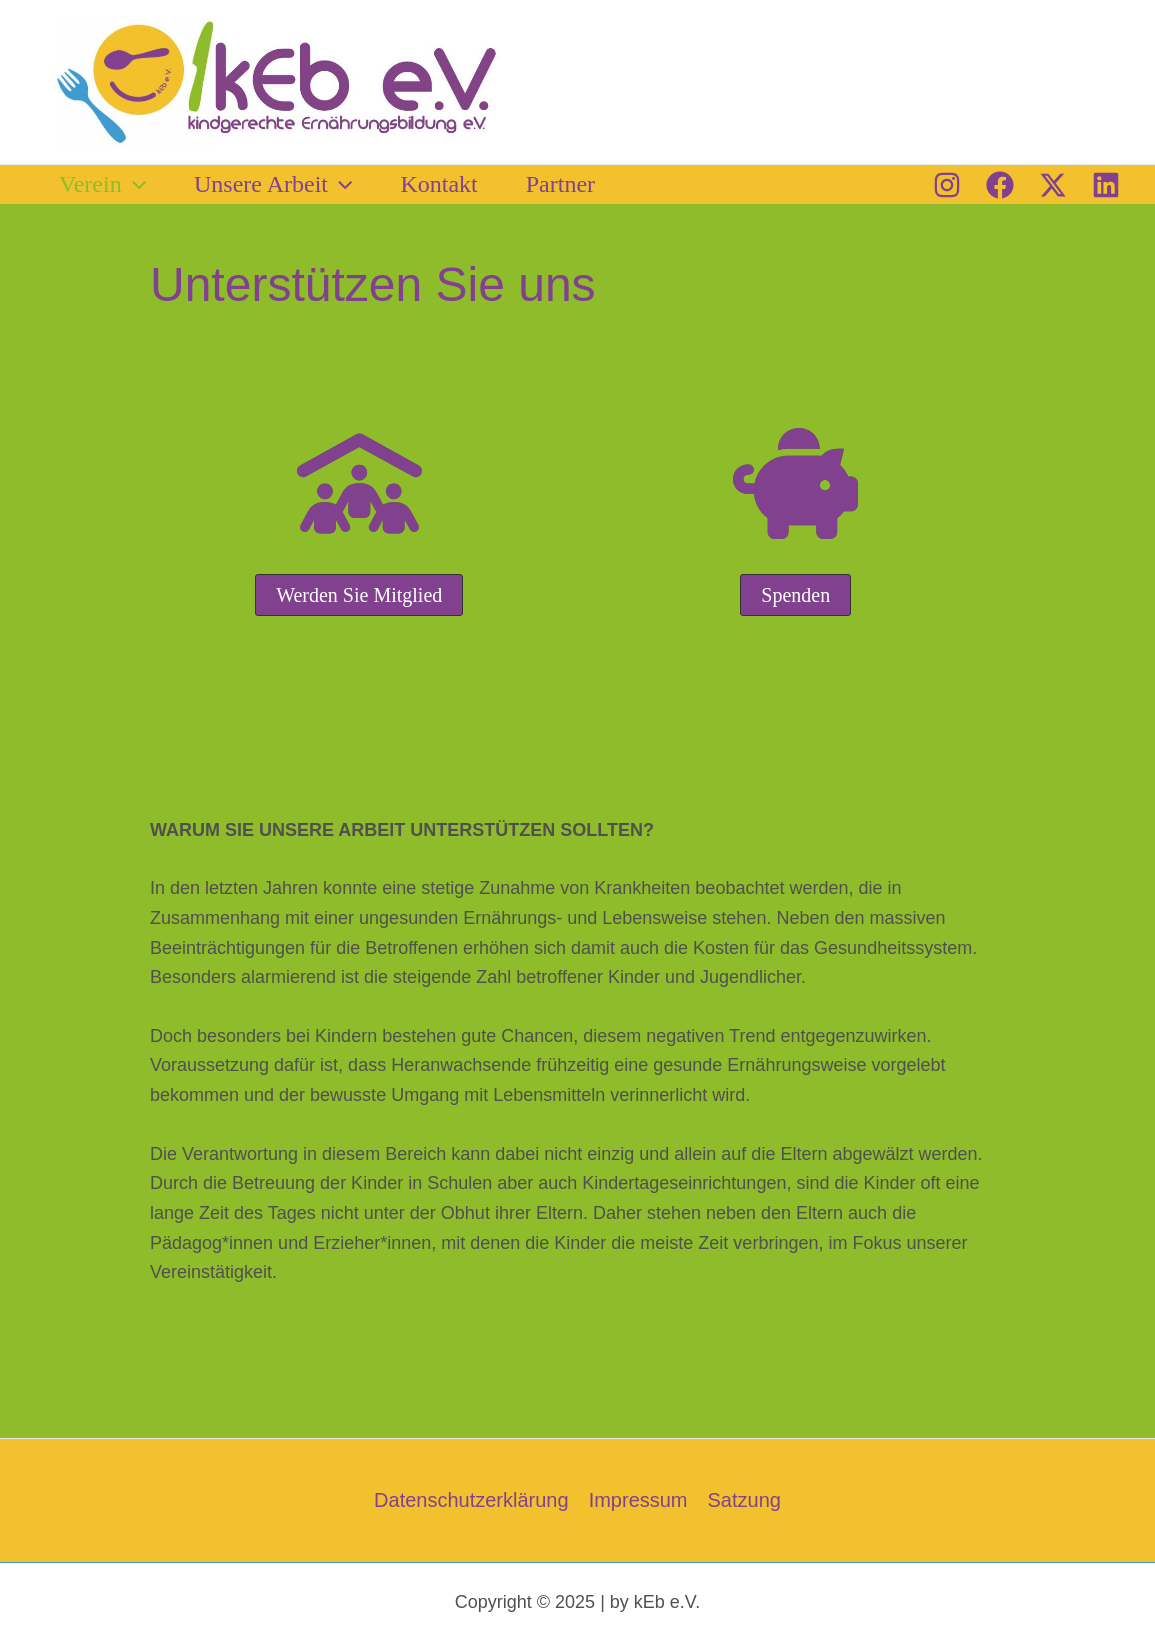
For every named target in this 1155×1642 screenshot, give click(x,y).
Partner (560, 184)
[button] (134, 184)
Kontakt (438, 184)
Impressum (638, 1500)
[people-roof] (359, 483)
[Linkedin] (1106, 185)
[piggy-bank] (795, 483)
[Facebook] (1000, 185)
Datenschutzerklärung (471, 1500)
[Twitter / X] (1053, 185)
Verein (102, 184)
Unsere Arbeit (273, 184)
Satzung (744, 1500)
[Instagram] (947, 185)
